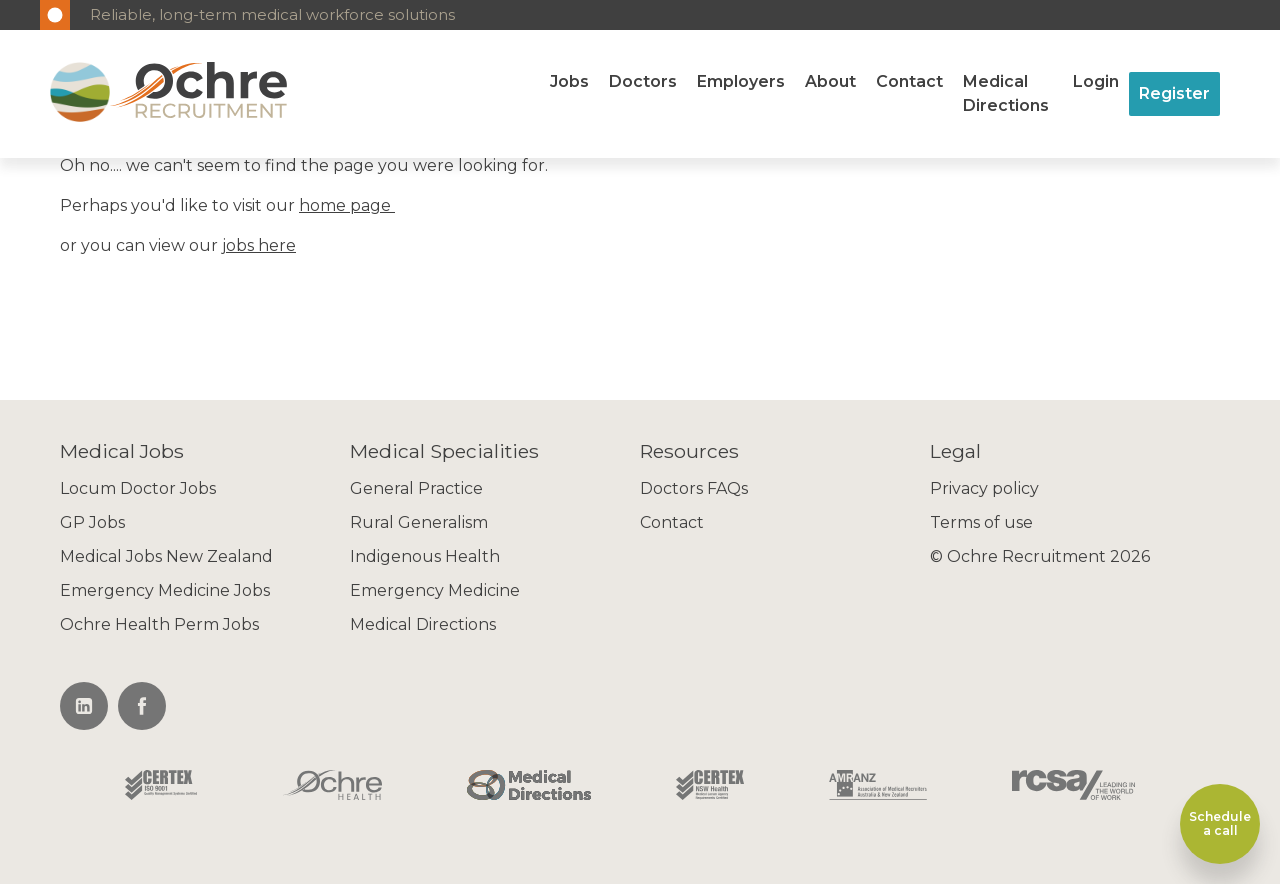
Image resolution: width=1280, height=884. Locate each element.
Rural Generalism (419, 522)
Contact (909, 81)
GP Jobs (92, 522)
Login (1096, 81)
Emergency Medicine (435, 590)
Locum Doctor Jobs (138, 488)
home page (347, 205)
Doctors (643, 81)
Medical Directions (1006, 93)
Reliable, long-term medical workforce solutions (272, 14)
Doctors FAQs (694, 488)
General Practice (416, 488)
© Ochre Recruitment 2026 (1040, 556)
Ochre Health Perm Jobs (159, 624)
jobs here (259, 245)
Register (1174, 93)
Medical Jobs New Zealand (166, 556)
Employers (741, 81)
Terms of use (981, 522)
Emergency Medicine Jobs (165, 590)
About (830, 81)
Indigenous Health (425, 556)
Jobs (569, 81)
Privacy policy (984, 488)
